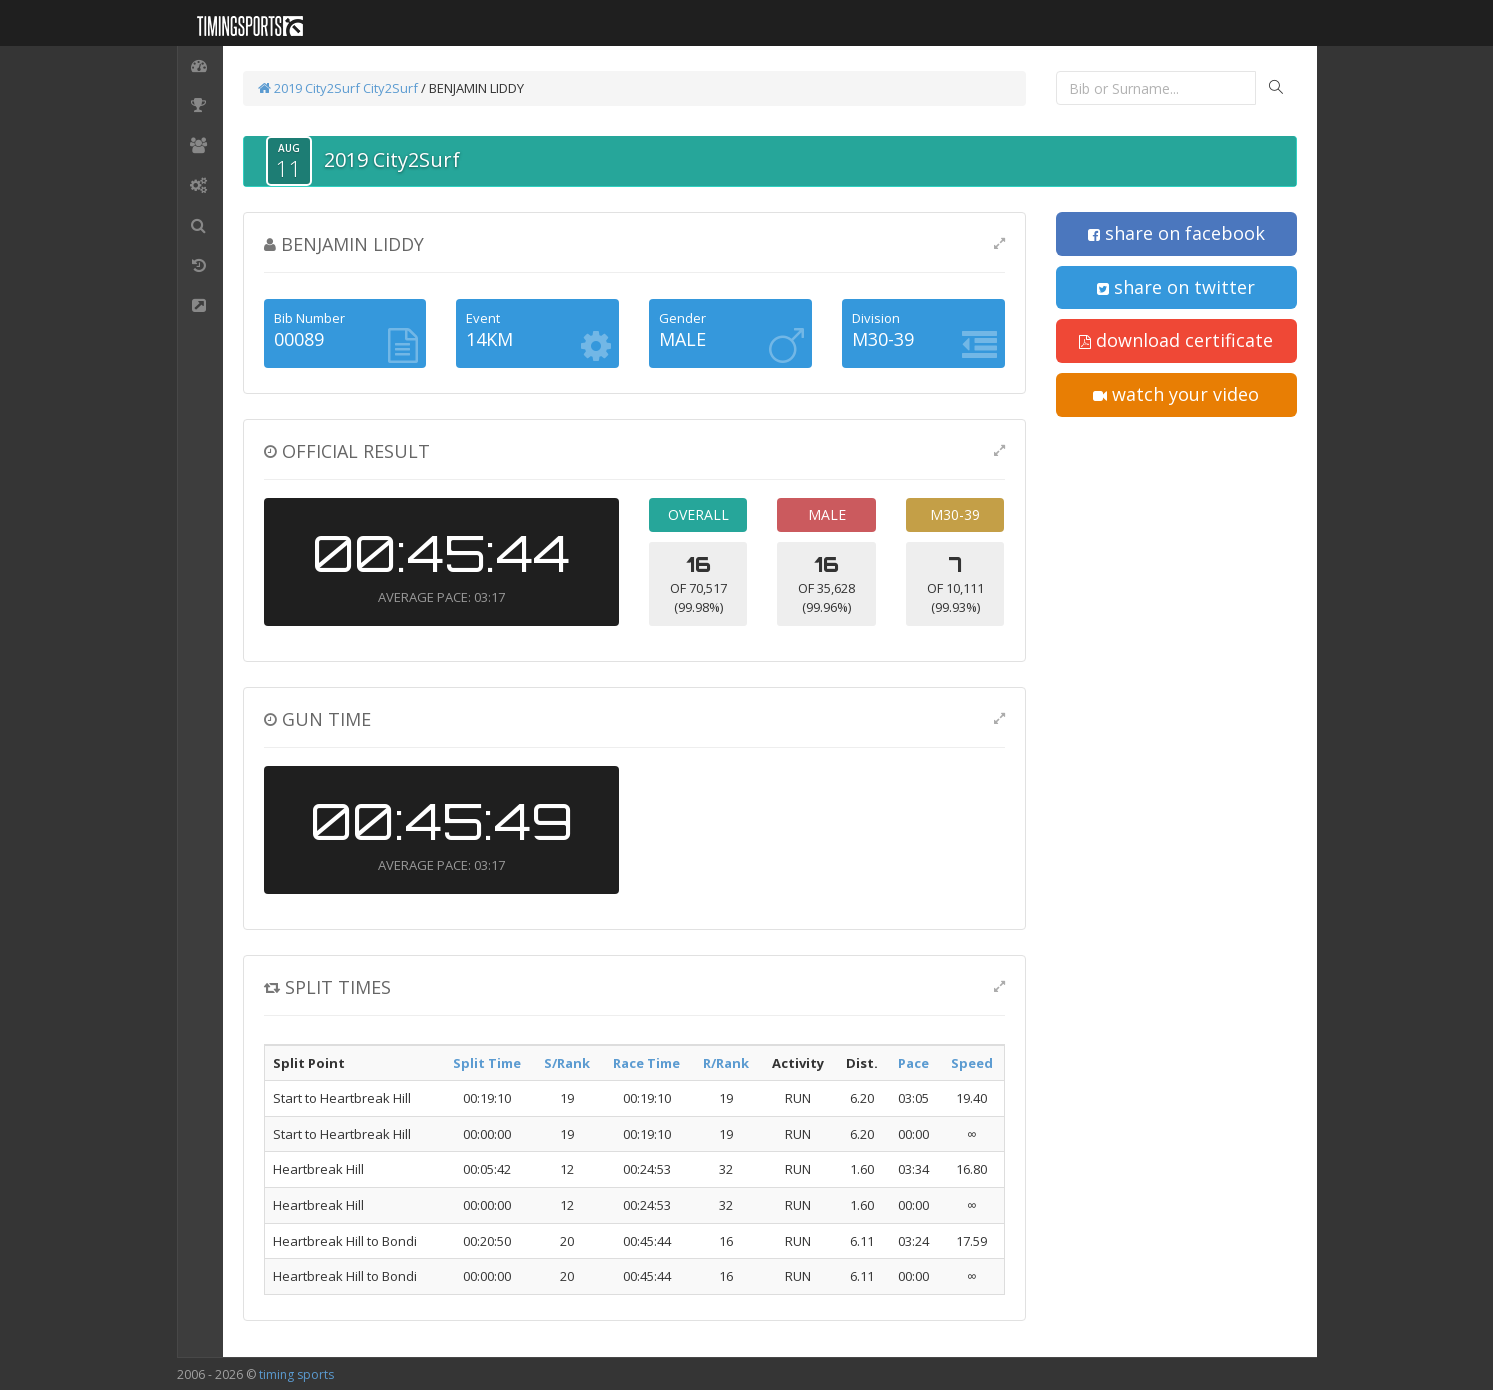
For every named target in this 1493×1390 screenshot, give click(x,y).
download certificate (1176, 340)
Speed (972, 1063)
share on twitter (1176, 287)
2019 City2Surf (310, 88)
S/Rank (567, 1063)
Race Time (646, 1063)
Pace (913, 1063)
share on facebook (1176, 233)
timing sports (296, 1374)
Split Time (487, 1063)
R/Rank (726, 1063)
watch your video (1176, 394)
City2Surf (390, 88)
